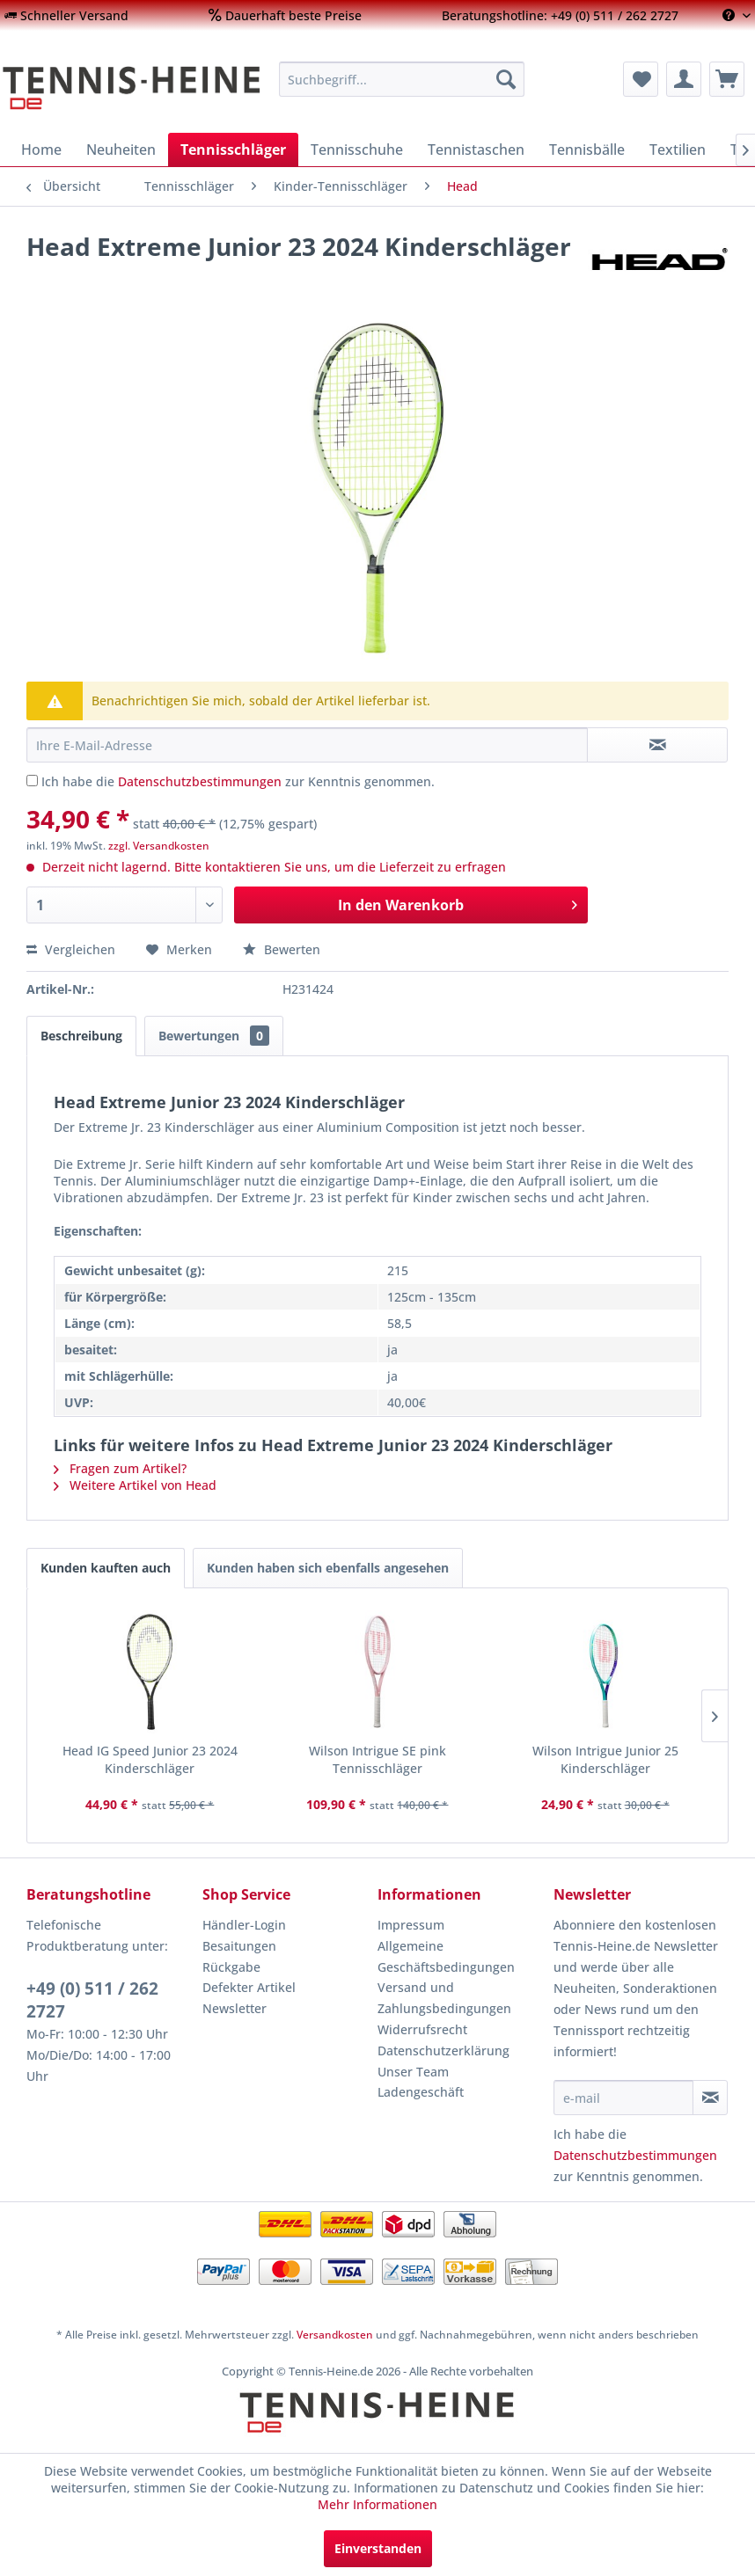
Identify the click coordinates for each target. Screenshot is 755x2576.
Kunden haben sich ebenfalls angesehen (328, 1567)
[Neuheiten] (121, 149)
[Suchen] (505, 79)
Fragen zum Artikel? (120, 1468)
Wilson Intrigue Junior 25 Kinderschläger (605, 1759)
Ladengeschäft (421, 2091)
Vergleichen (70, 949)
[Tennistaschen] (476, 149)
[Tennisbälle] (587, 149)
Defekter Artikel (249, 1987)
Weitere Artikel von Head (135, 1485)
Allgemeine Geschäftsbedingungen (446, 1956)
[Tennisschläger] (233, 149)
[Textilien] (677, 149)
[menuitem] (66, 15)
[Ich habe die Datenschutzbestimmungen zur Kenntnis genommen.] (32, 780)
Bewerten (281, 949)
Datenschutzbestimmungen (200, 781)
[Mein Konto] (683, 79)
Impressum (411, 1924)
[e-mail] (623, 2097)
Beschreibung (81, 1035)
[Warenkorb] (726, 79)
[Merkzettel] (640, 79)
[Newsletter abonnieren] (710, 2097)
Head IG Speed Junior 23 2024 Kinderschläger (150, 1759)
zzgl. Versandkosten (158, 845)
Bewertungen (213, 1035)
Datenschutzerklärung (443, 2050)
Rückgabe (231, 1967)
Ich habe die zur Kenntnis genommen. (238, 781)
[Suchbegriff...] (401, 79)
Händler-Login (244, 1924)
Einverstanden (377, 2548)
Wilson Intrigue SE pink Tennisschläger (377, 1759)
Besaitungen (239, 1945)
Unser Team (413, 2071)
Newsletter (234, 2008)
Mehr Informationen (377, 2504)
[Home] (41, 149)
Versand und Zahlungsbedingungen (444, 1998)
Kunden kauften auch (105, 1567)
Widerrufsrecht (422, 2029)
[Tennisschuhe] (356, 149)
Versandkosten (335, 2334)
